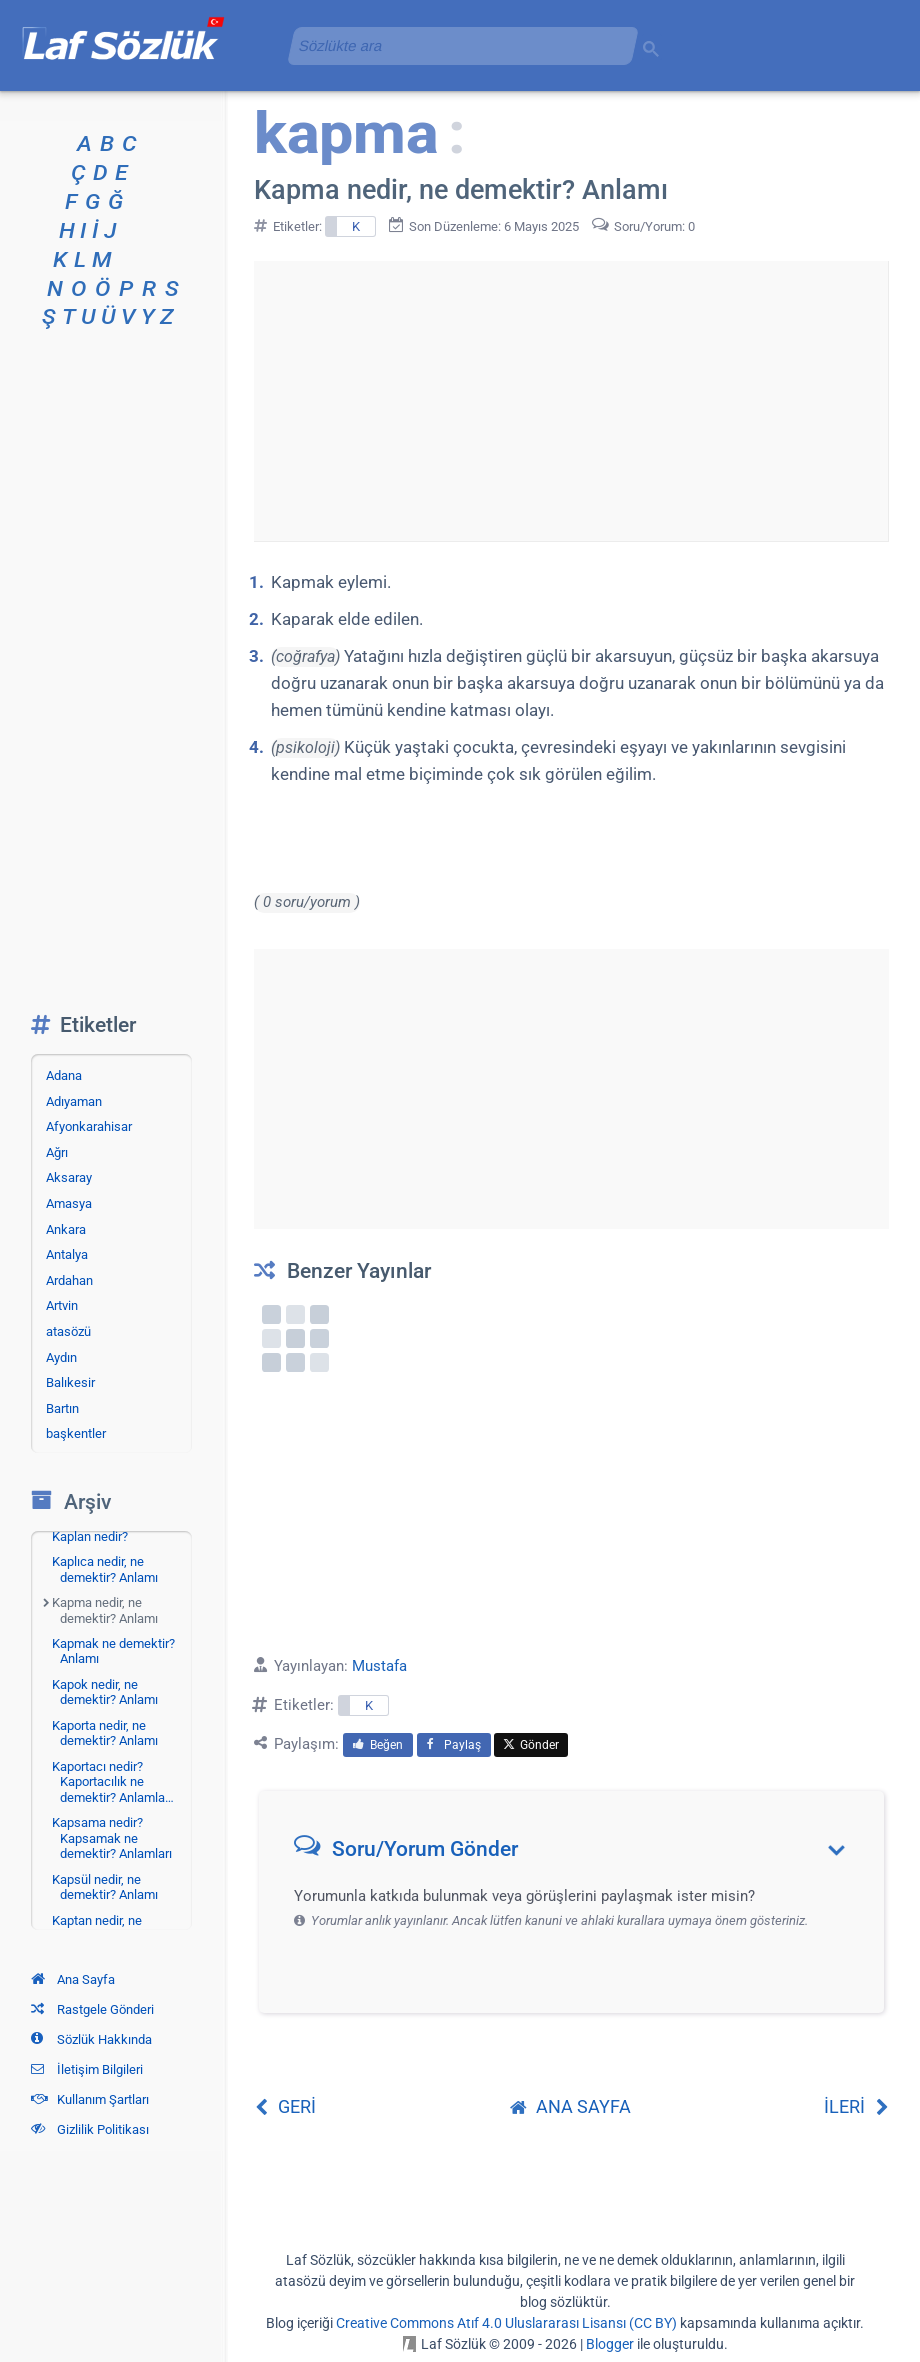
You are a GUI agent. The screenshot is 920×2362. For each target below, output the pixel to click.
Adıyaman (74, 1101)
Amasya (69, 1203)
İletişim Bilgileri (87, 2069)
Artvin (62, 1305)
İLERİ (856, 2106)
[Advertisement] (571, 401)
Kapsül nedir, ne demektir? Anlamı (105, 1887)
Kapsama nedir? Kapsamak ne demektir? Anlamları (112, 1838)
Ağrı (57, 1152)
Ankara (66, 1229)
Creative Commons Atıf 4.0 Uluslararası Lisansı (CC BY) (506, 2323)
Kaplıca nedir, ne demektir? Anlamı (105, 1569)
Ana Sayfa (73, 1979)
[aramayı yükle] (455, 45)
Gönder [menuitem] (531, 1745)
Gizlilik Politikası (90, 2129)
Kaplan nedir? (90, 1536)
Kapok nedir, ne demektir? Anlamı (105, 1692)
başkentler (76, 1433)
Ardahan (69, 1280)
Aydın (61, 1357)
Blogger (610, 2344)
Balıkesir (70, 1382)
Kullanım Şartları (90, 2099)
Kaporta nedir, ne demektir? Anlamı (105, 1733)
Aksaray (69, 1177)
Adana (64, 1075)
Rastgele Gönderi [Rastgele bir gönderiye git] (92, 2009)
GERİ (285, 2106)
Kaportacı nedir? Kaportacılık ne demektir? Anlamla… (113, 1782)
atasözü (68, 1331)
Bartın (62, 1408)
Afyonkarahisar (89, 1126)
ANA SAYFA (570, 2106)
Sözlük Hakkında (91, 2039)
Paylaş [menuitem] (454, 1745)
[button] (578, 1853)
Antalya (67, 1254)
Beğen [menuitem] (378, 1745)
